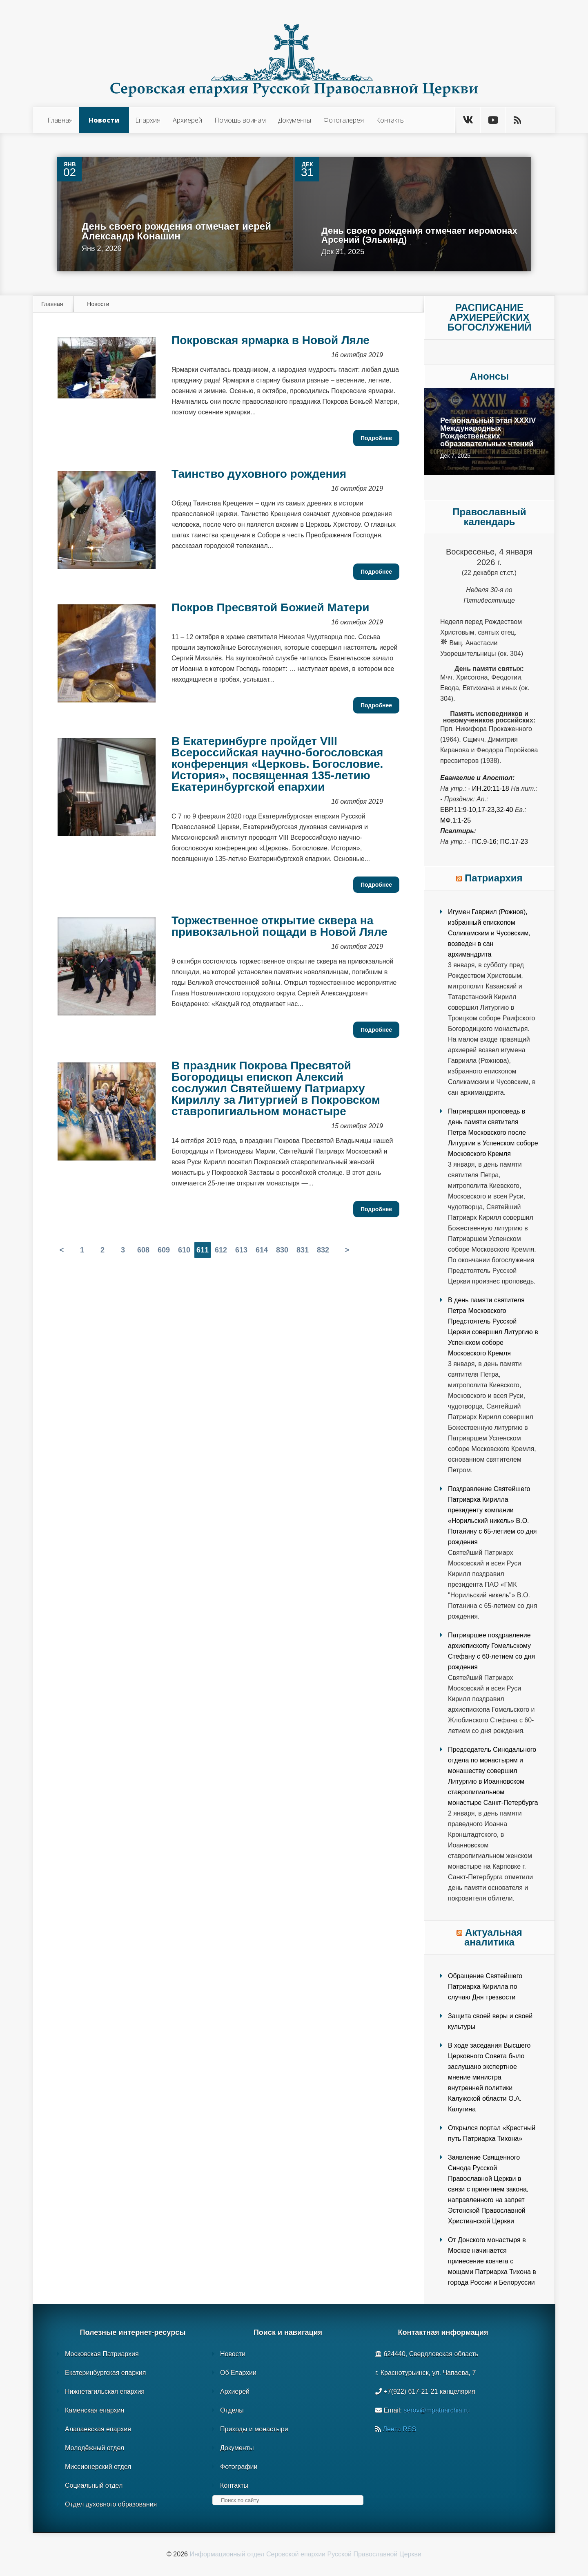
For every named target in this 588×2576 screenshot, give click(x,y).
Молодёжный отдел (94, 2447)
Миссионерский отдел (98, 2466)
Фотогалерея (343, 120)
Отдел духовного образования (111, 2504)
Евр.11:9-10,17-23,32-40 (476, 809)
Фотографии (238, 2466)
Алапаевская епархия (98, 2429)
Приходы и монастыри (254, 2429)
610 (184, 1250)
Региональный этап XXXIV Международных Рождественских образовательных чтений (488, 432)
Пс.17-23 (514, 841)
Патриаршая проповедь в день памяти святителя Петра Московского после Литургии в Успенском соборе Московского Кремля (493, 1132)
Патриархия (494, 877)
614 (262, 1250)
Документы (294, 120)
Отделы (232, 2410)
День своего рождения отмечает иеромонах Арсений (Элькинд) (419, 235)
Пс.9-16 (484, 841)
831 (302, 1250)
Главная (60, 120)
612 (221, 1250)
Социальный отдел (93, 2485)
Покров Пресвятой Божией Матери (270, 607)
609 (164, 1250)
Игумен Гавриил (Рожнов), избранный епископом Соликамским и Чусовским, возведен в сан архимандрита (489, 933)
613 (241, 1250)
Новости (104, 120)
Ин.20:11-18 (490, 788)
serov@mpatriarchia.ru (436, 2410)
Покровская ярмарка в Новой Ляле (271, 340)
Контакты (390, 120)
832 (323, 1250)
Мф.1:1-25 (455, 820)
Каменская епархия (94, 2410)
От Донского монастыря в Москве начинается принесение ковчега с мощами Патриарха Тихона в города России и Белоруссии (492, 2261)
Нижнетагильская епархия (105, 2391)
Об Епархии (238, 2372)
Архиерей (187, 120)
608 (143, 1250)
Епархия (147, 120)
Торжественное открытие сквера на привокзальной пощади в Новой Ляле (280, 926)
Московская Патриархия (102, 2353)
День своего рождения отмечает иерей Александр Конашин (176, 231)
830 (282, 1250)
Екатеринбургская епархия (105, 2372)
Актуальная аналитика (493, 1937)
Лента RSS (399, 2429)
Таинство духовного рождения (259, 473)
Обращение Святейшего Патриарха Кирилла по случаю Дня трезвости (485, 1986)
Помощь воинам (240, 120)
